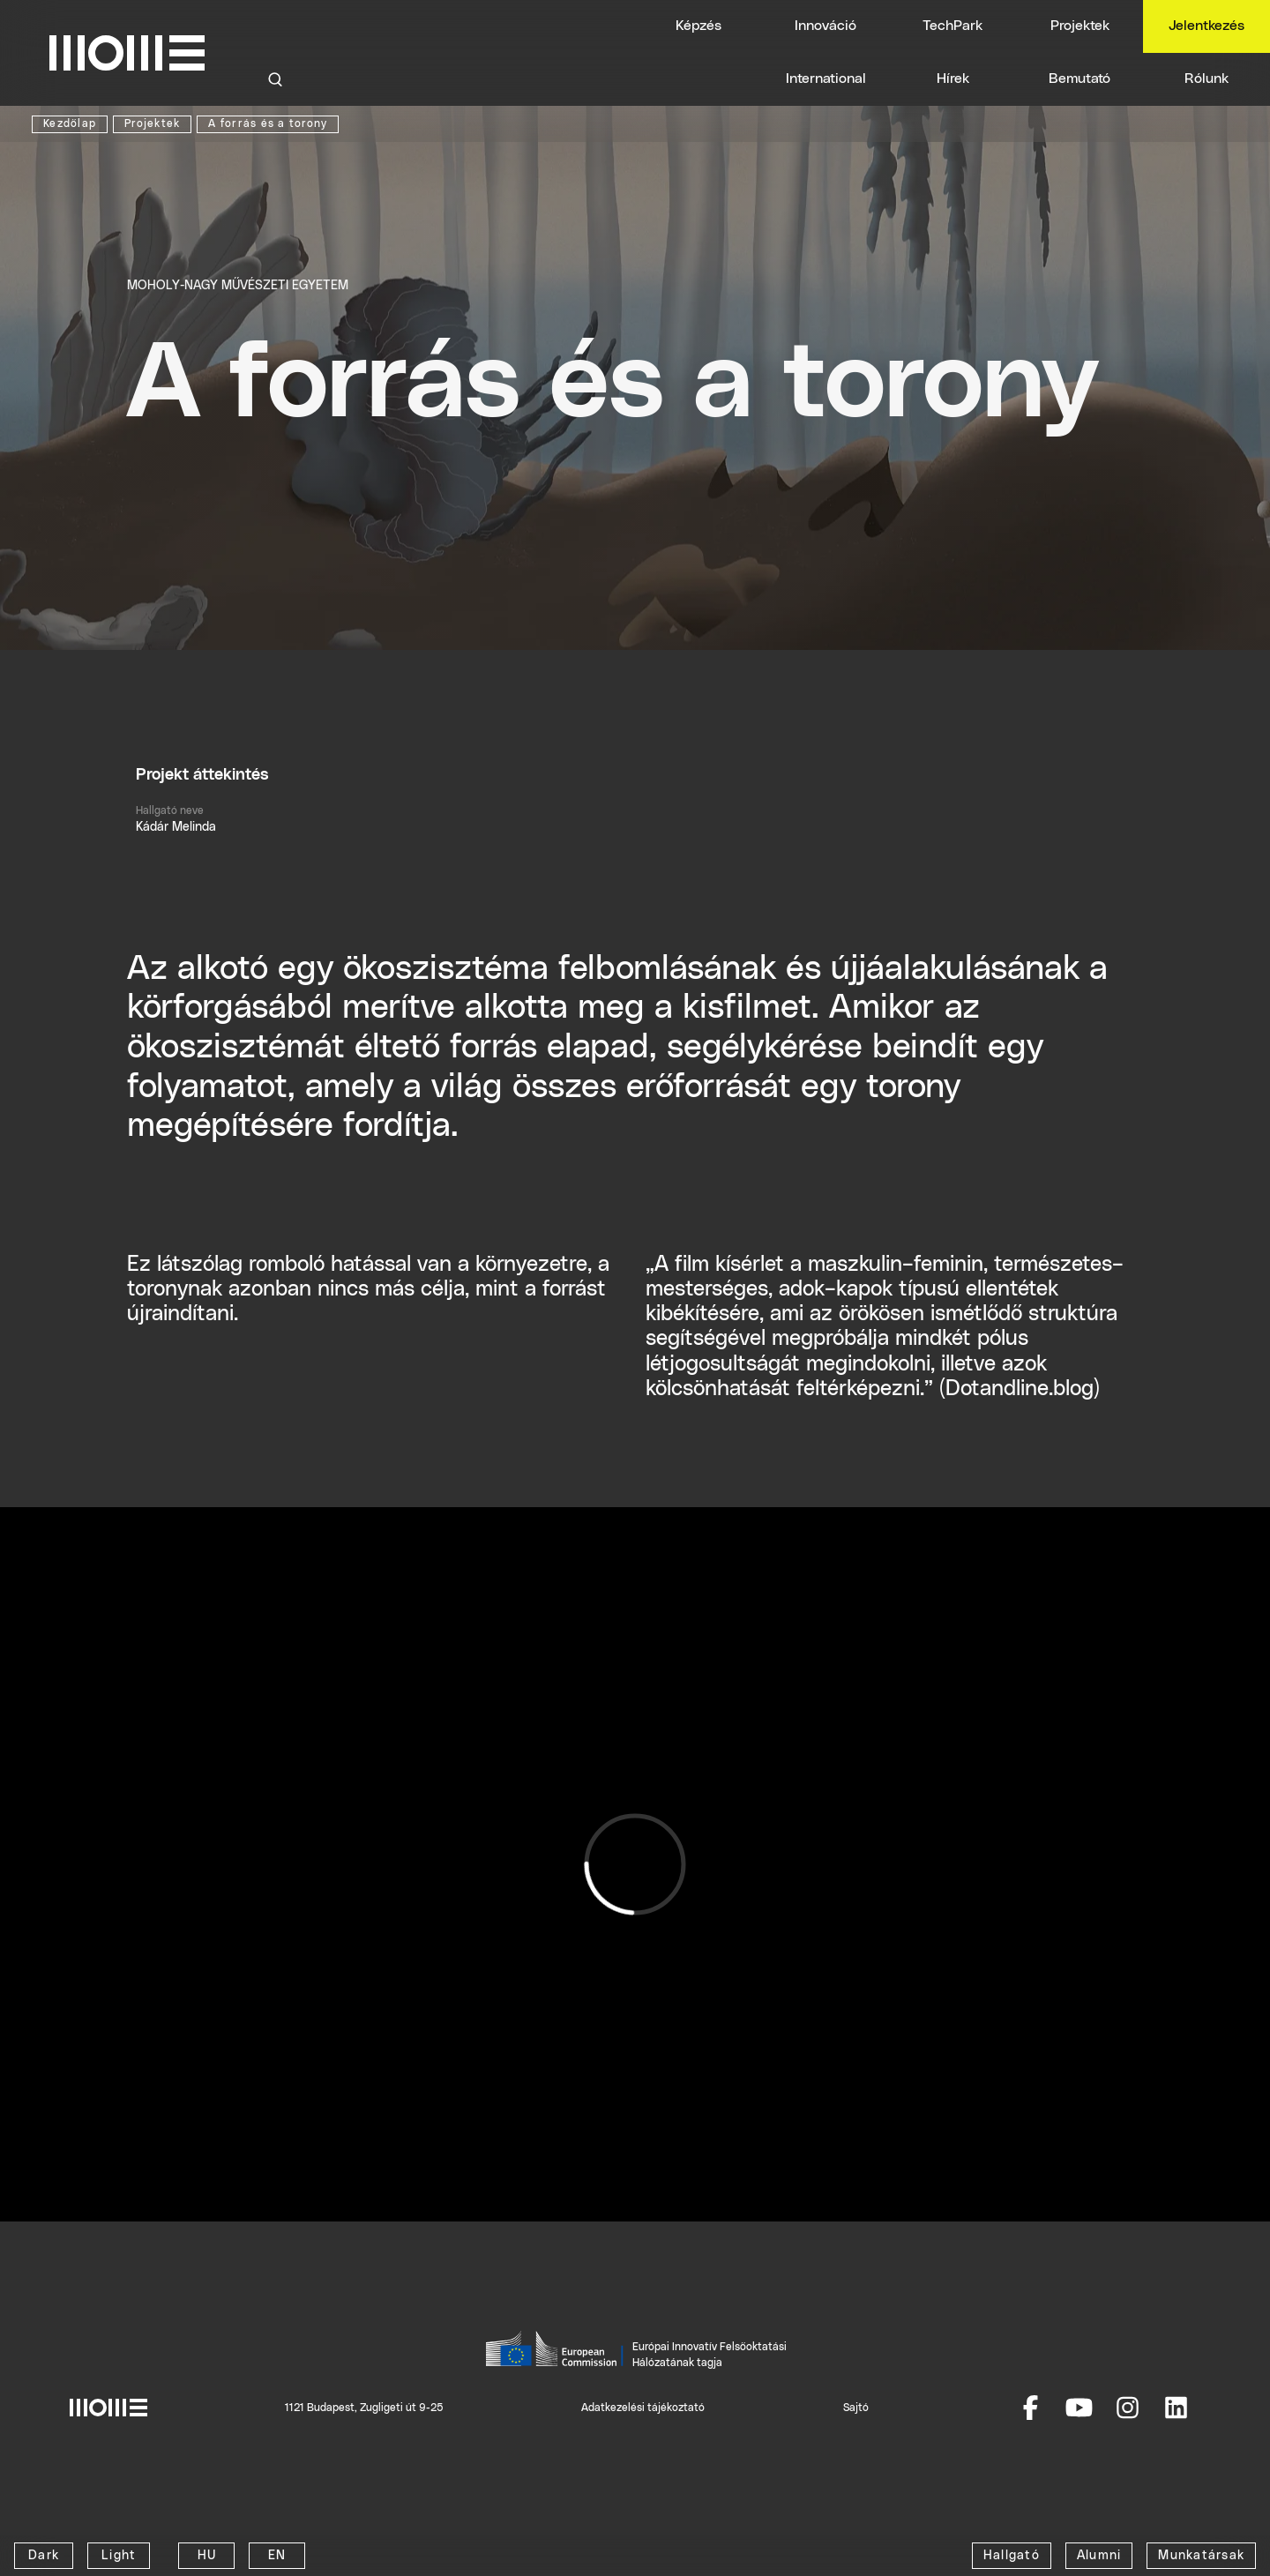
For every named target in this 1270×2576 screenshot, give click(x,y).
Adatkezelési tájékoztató (643, 2407)
